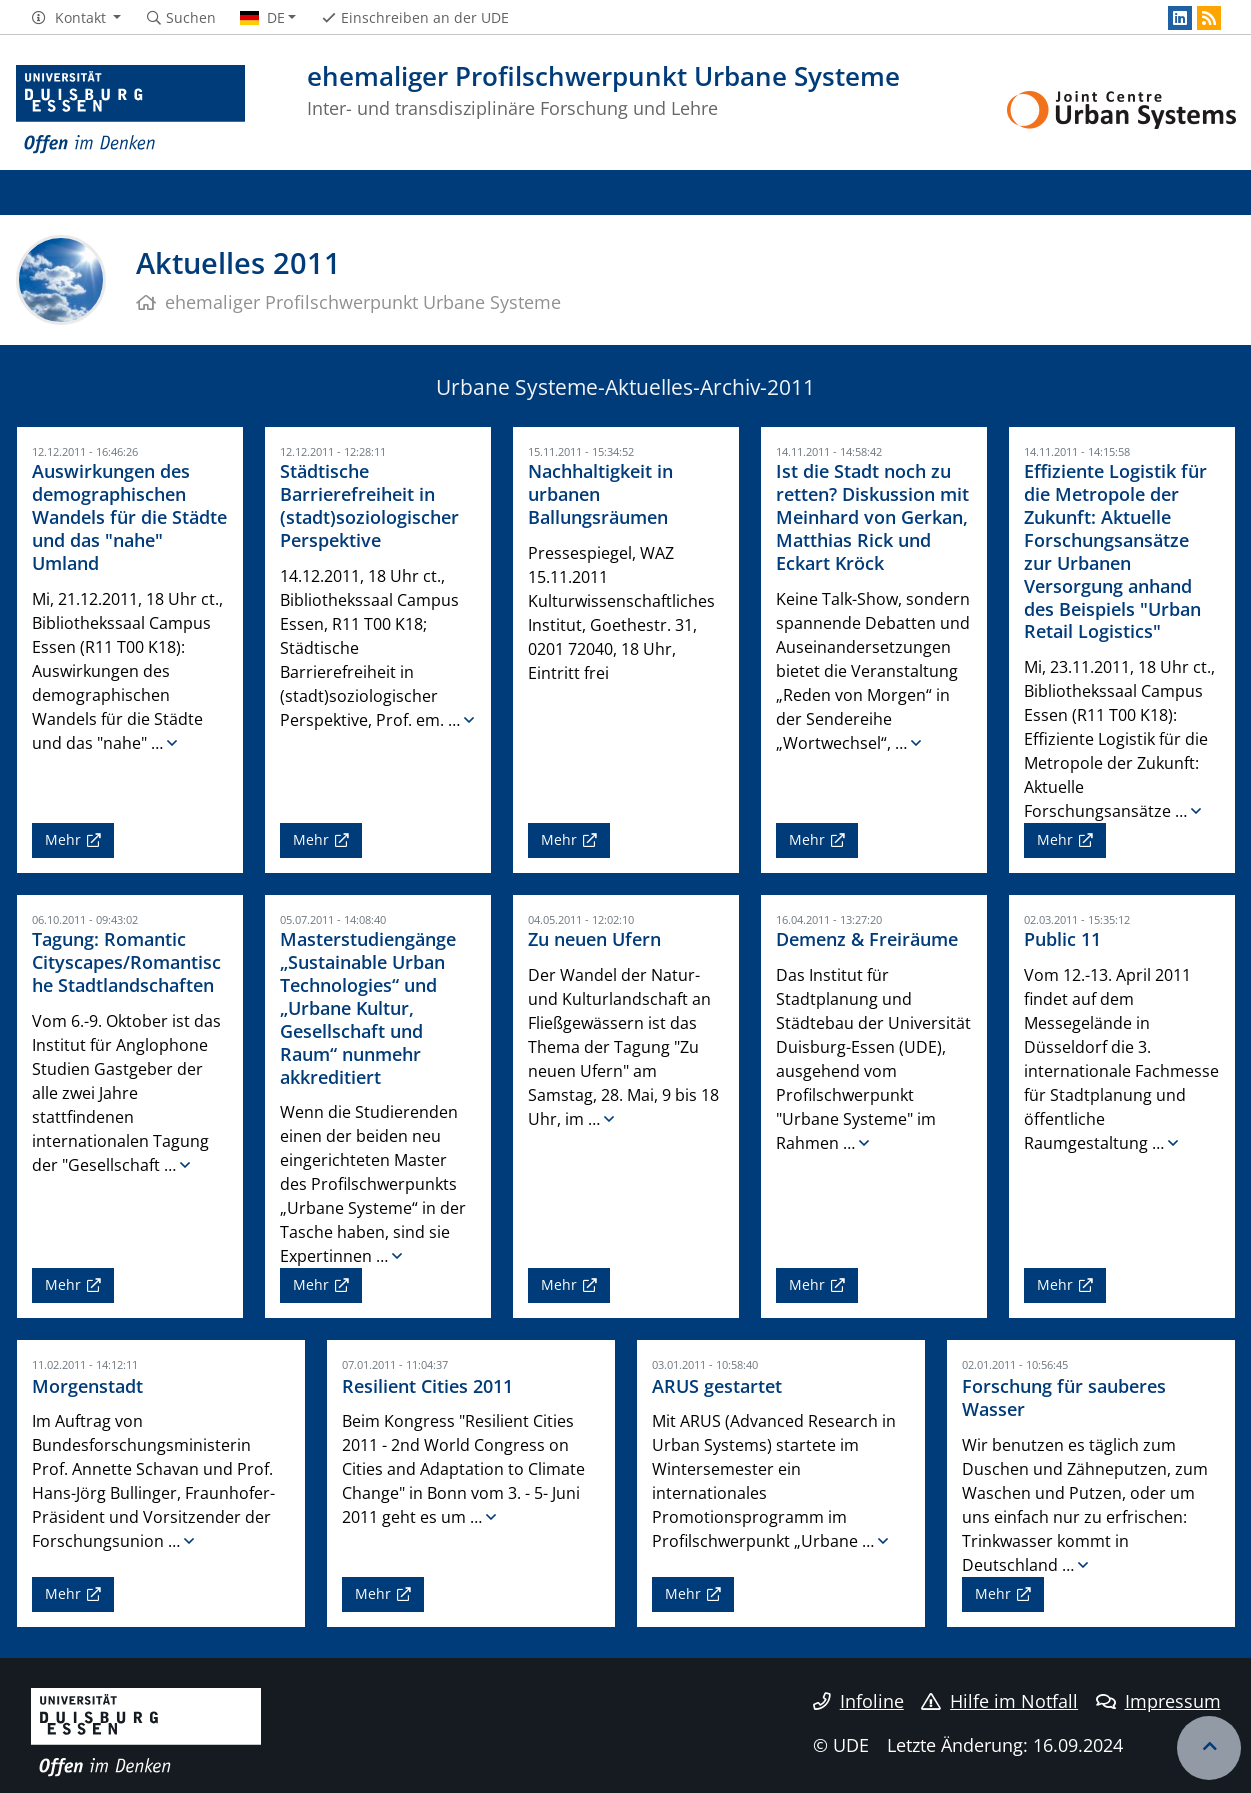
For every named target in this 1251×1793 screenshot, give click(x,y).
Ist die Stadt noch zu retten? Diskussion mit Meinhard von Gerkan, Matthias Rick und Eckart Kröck (872, 517)
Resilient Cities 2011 (427, 1385)
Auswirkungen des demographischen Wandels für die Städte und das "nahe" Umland (129, 517)
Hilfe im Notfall (999, 1701)
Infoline (858, 1701)
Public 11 (1062, 939)
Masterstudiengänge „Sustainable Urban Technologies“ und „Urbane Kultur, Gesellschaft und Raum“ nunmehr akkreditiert (368, 1007)
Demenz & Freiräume (867, 939)
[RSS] (1209, 18)
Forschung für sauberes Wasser (1064, 1397)
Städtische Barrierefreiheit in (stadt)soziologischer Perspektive (369, 505)
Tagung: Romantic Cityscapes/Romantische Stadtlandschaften (126, 962)
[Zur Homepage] (131, 110)
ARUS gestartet (717, 1385)
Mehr (63, 839)
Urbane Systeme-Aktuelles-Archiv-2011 (625, 387)
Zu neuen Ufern (594, 939)
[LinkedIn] (1180, 18)
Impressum (1158, 1701)
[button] (75, 18)
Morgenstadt (87, 1385)
